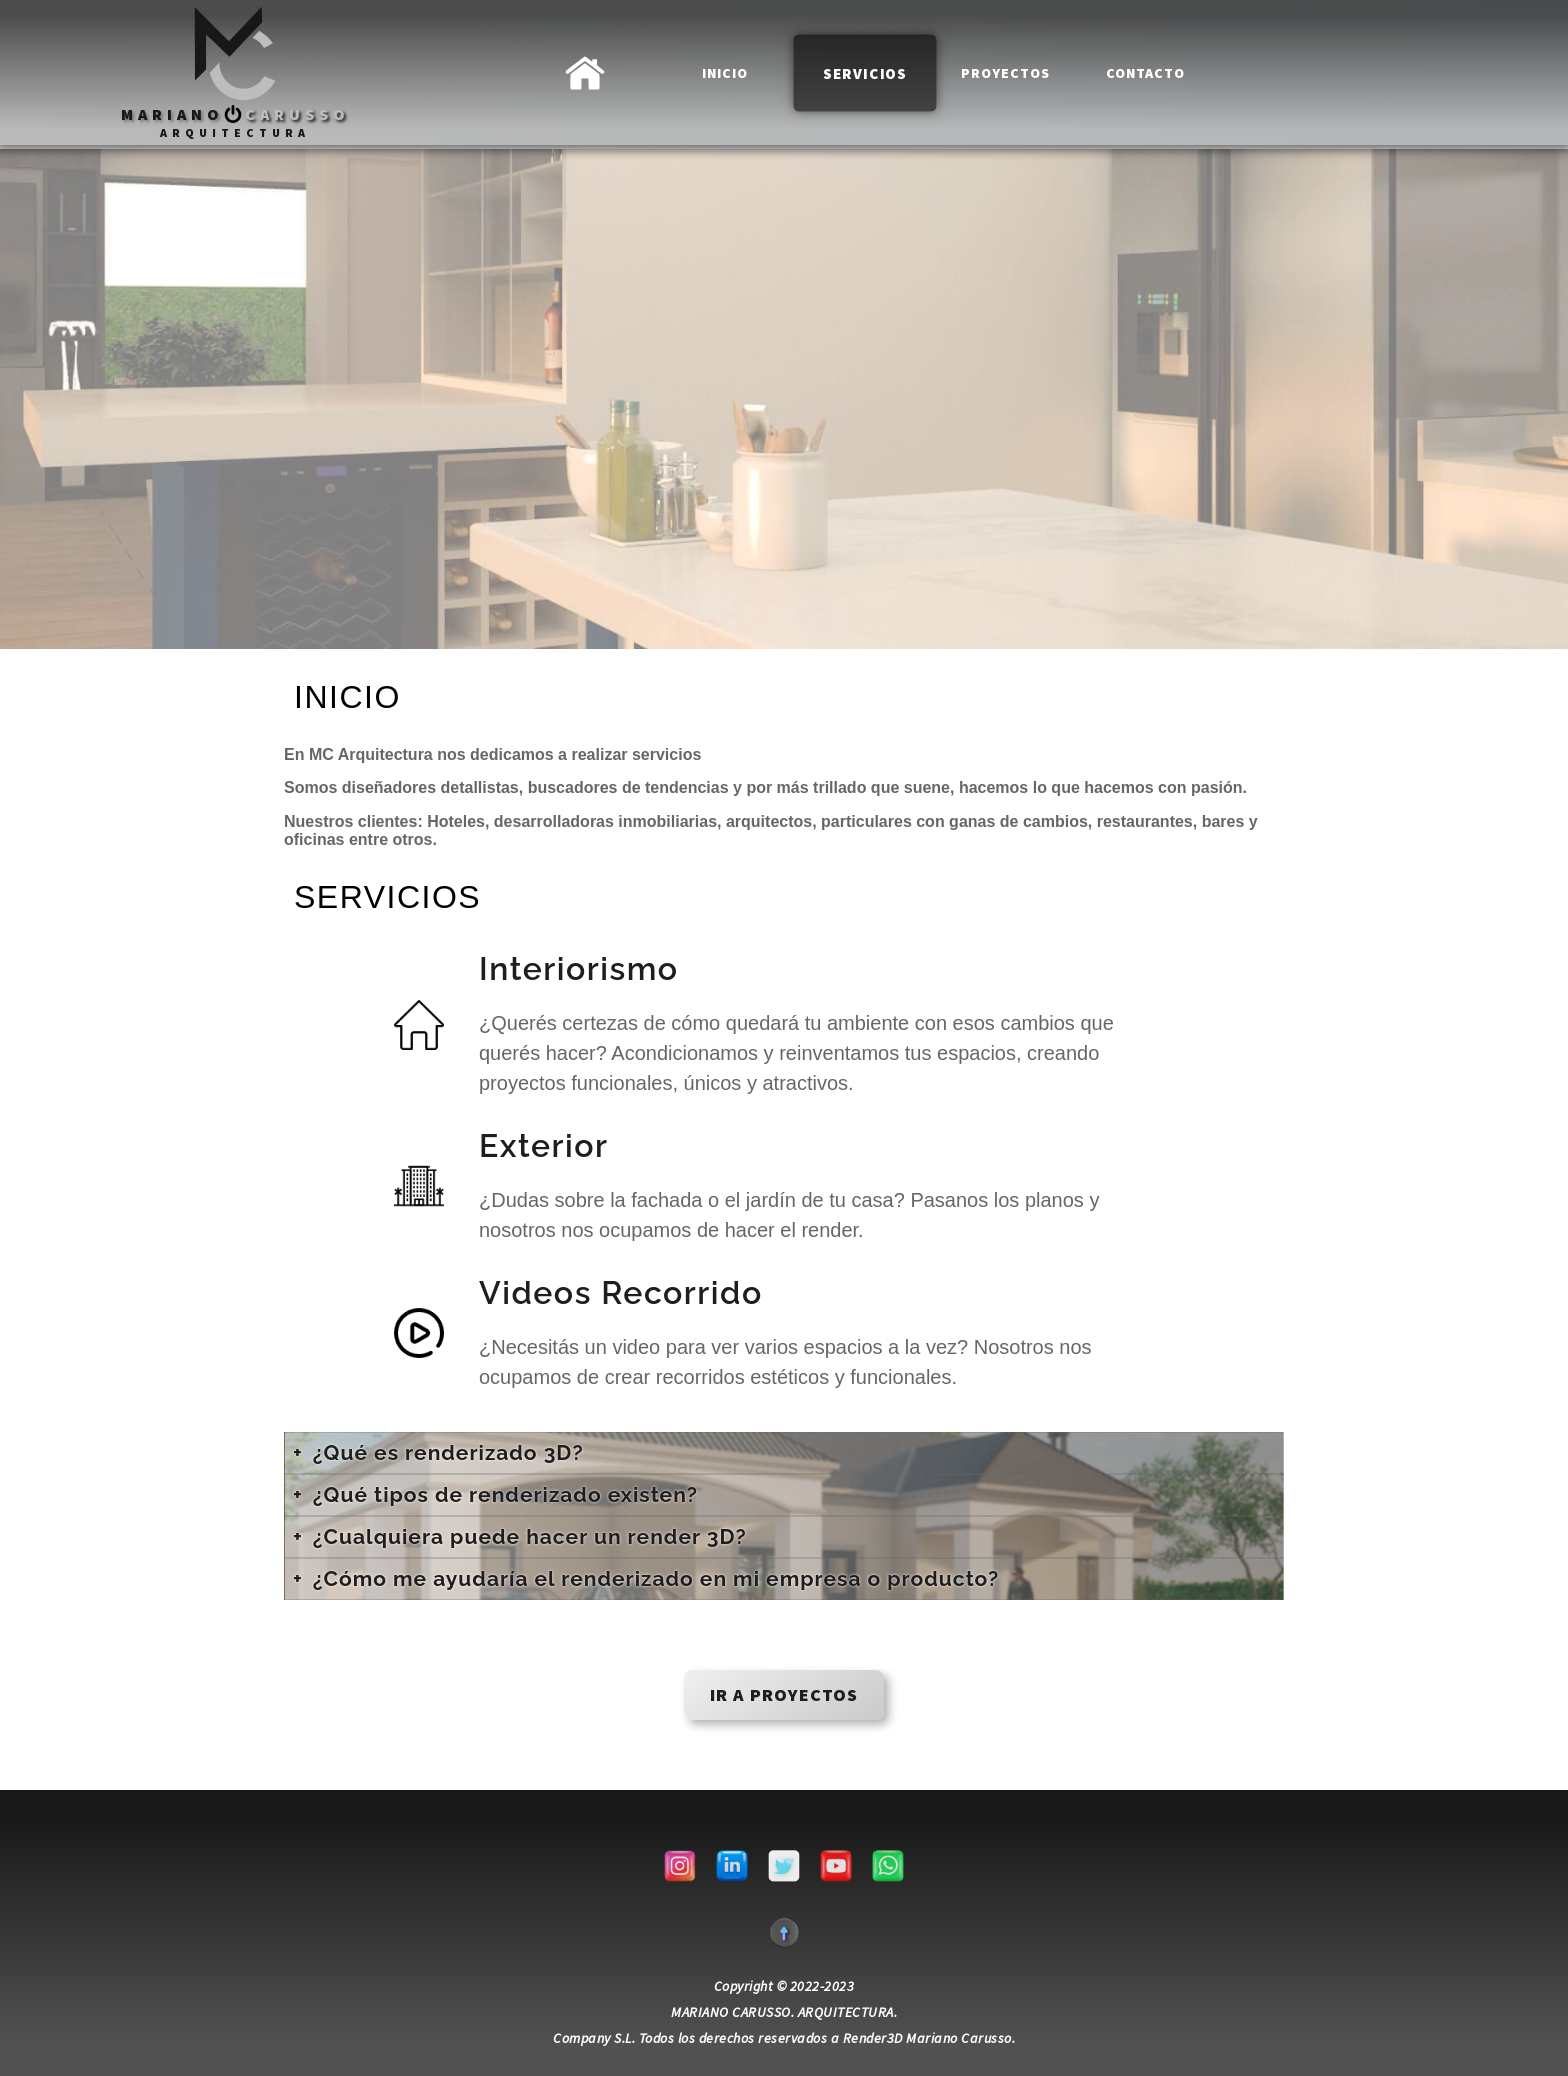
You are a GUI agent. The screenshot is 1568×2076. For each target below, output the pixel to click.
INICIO (725, 72)
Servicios (865, 73)
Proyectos (1005, 73)
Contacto (1145, 73)
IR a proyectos (784, 1694)
